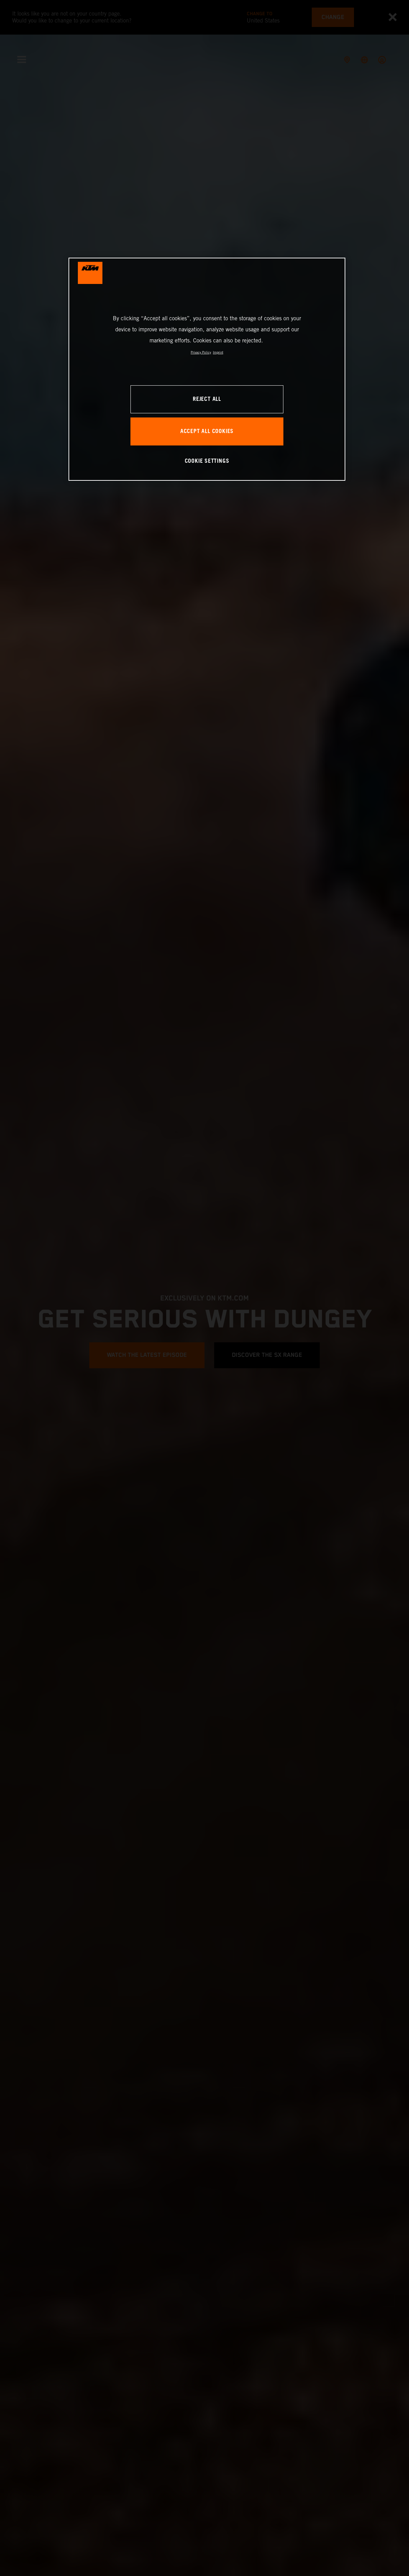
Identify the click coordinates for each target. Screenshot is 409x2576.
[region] (207, 369)
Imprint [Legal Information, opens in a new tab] (218, 352)
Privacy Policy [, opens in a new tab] (201, 352)
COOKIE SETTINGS (207, 461)
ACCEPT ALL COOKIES (207, 431)
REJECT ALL (207, 399)
